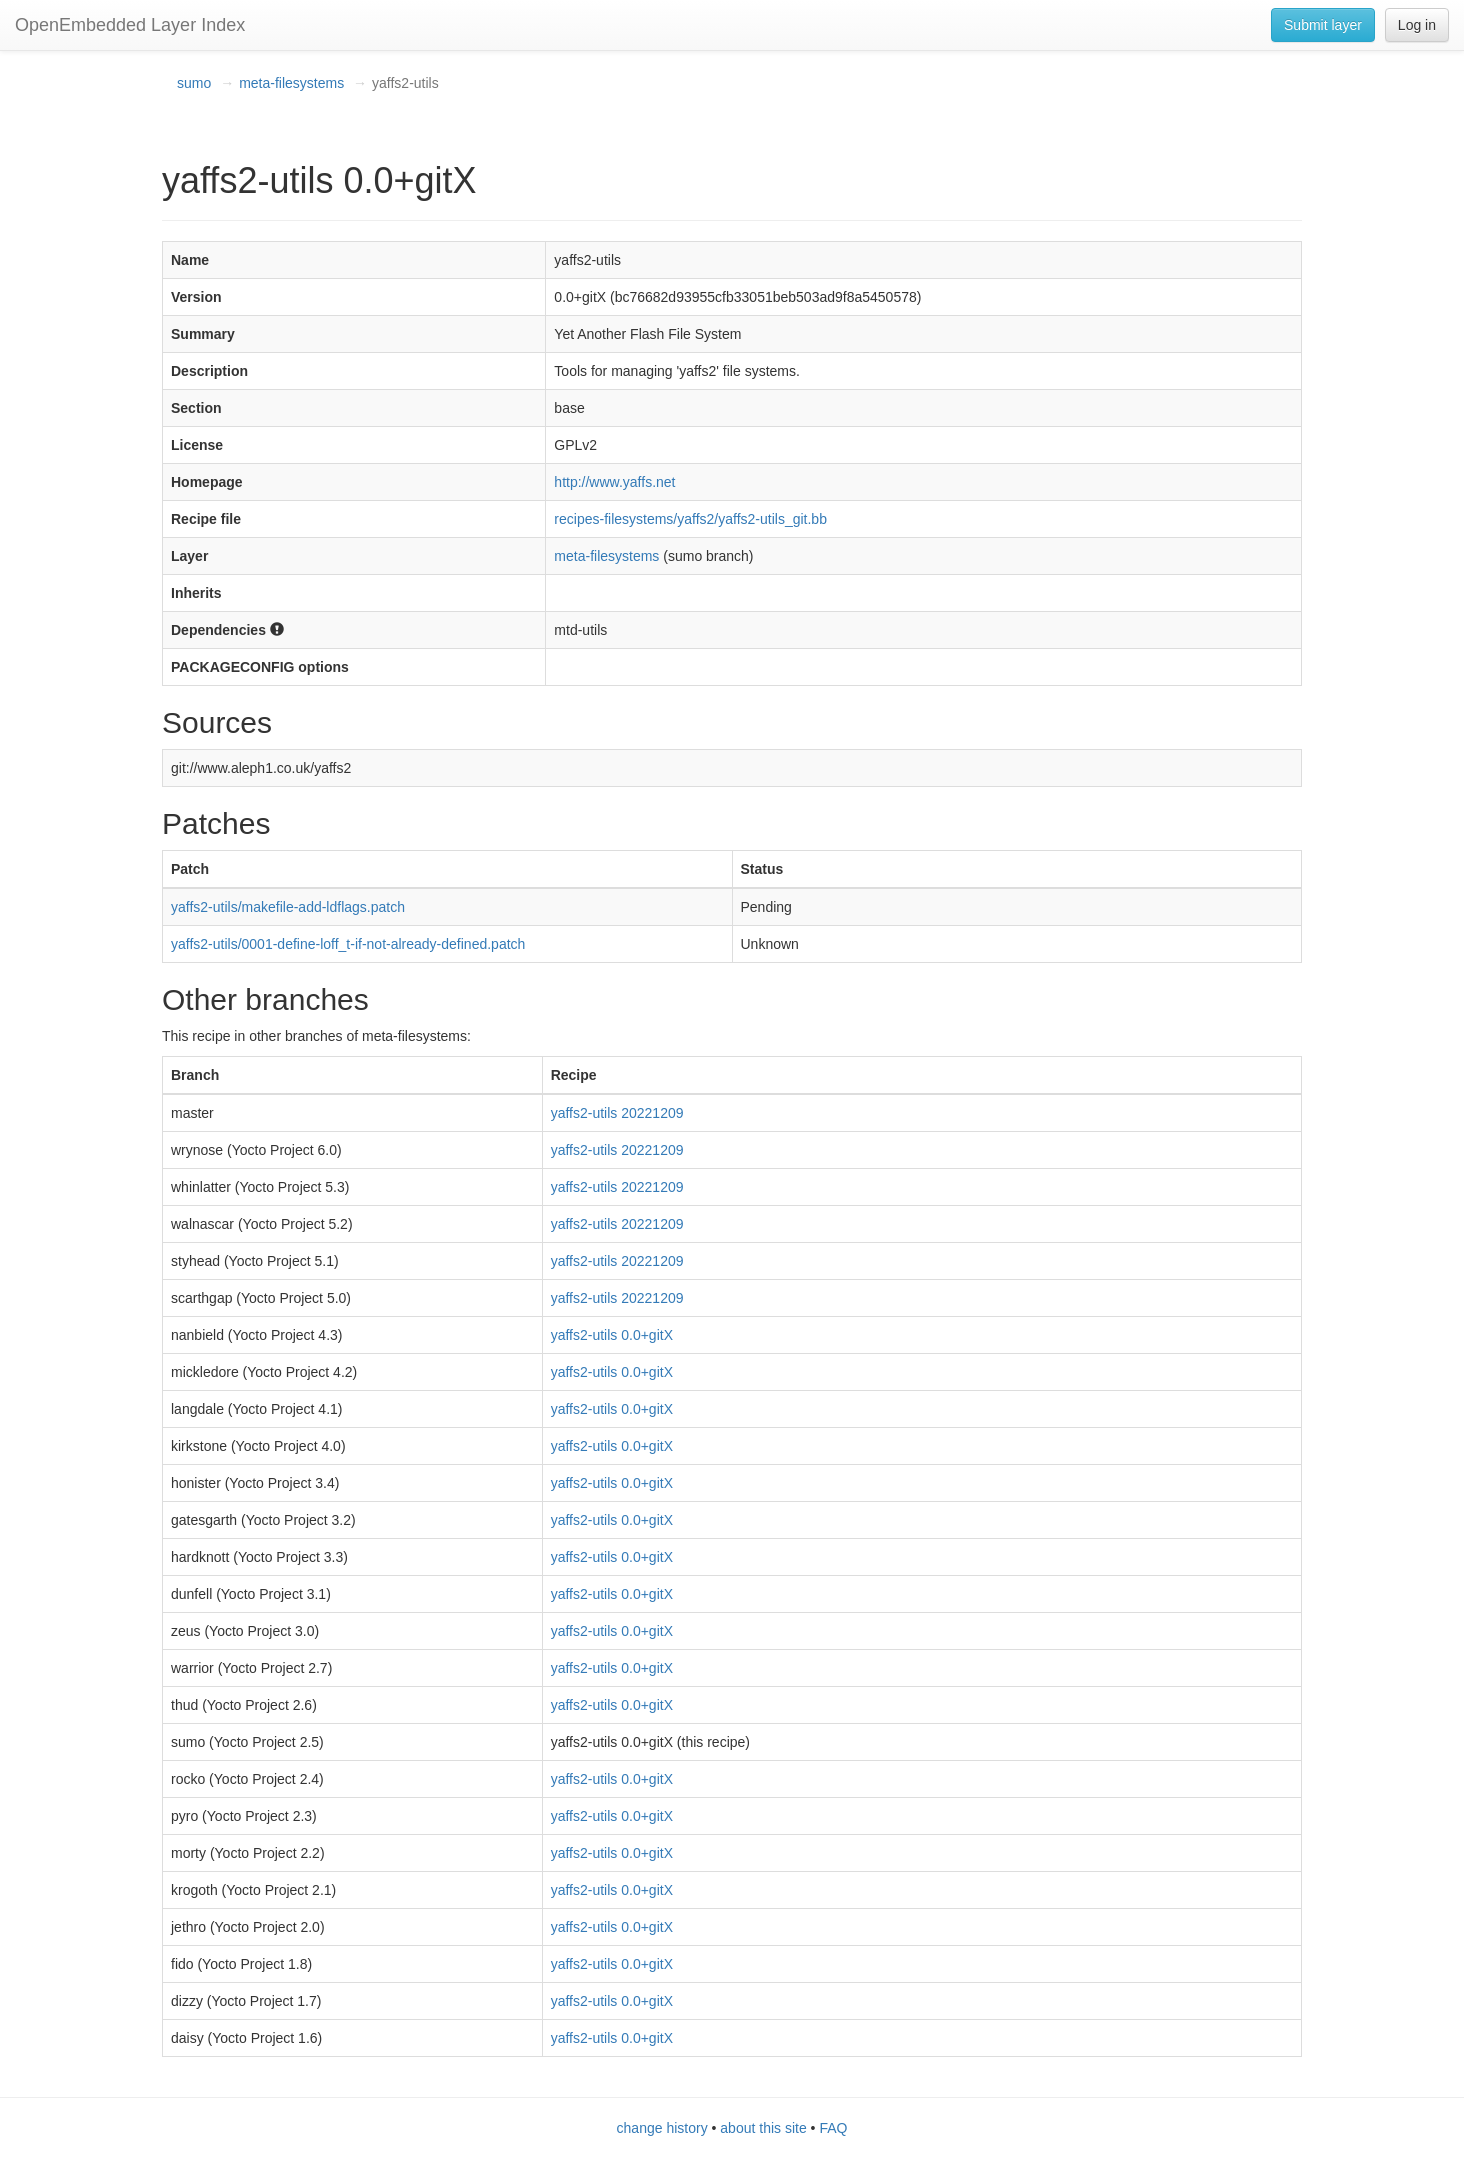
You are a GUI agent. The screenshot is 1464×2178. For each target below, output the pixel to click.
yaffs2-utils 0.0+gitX (612, 1335)
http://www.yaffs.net (614, 482)
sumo (194, 83)
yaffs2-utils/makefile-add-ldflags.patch (288, 907)
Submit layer (1323, 25)
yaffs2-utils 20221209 (617, 1113)
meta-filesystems (291, 83)
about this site (763, 2128)
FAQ (833, 2128)
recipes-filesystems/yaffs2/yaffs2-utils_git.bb (690, 519)
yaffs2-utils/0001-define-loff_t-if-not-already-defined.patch (348, 944)
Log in (1417, 25)
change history (662, 2128)
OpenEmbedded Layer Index (130, 25)
